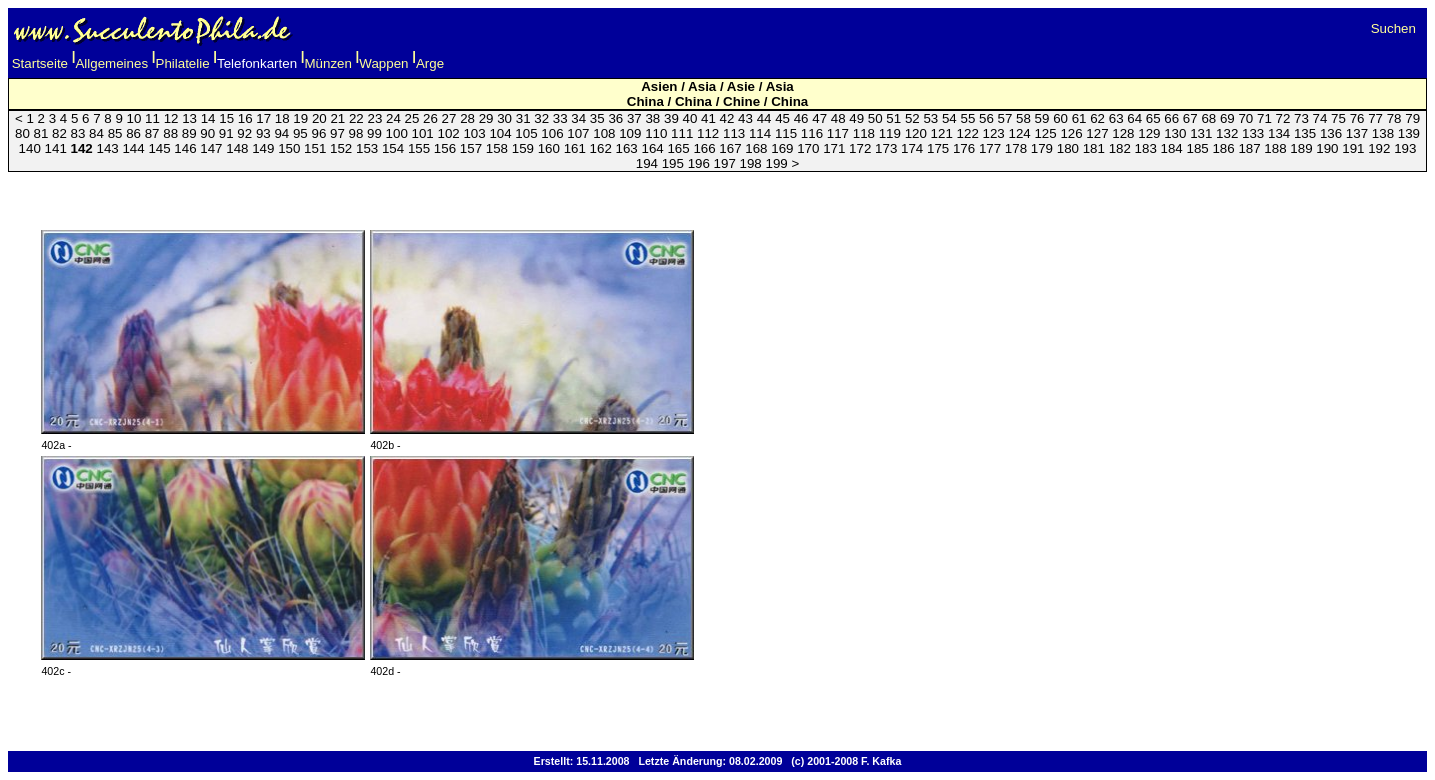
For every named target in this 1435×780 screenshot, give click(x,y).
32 (541, 118)
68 (1208, 118)
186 (1223, 148)
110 (656, 133)
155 (419, 148)
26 (430, 118)
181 (1094, 148)
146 (185, 148)
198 (751, 163)
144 (133, 148)
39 (671, 118)
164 (652, 148)
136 (1331, 133)
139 (1409, 133)
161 (575, 148)
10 (134, 118)
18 (282, 118)
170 (808, 148)
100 (397, 133)
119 (890, 133)
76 (1357, 118)
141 (56, 148)
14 (208, 118)
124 (1019, 133)
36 (615, 118)
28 (467, 118)
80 (22, 133)
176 (964, 148)
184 (1172, 148)
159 (523, 148)
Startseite (40, 63)
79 (1412, 118)
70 (1245, 118)
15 (226, 118)
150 (289, 148)
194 (647, 163)
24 (393, 118)
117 (838, 133)
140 (30, 148)
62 (1097, 118)
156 (445, 148)
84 (96, 133)
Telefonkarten (257, 63)
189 (1301, 148)
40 (690, 118)
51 (893, 118)
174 (912, 148)
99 (374, 133)
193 (1405, 148)
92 (244, 133)
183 (1146, 148)
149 (263, 148)
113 (734, 133)
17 (263, 118)
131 (1201, 133)
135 (1305, 133)
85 (115, 133)
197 (725, 163)
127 (1097, 133)
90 (207, 133)
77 (1375, 118)
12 (171, 118)
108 (604, 133)
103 (474, 133)
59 (1042, 118)
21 (337, 118)
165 (678, 148)
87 (152, 133)
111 (682, 133)
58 (1023, 118)
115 (786, 133)
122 (968, 133)
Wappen (383, 63)
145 (159, 148)
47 (819, 118)
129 (1149, 133)
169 (782, 148)
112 (708, 133)
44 (764, 118)
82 (59, 133)
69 (1227, 118)
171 (834, 148)
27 (449, 118)
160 (549, 148)
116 (812, 133)
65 (1153, 118)
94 (281, 133)
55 (967, 118)
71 (1264, 118)
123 (994, 133)
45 (782, 118)
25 (412, 118)
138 (1383, 133)
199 (777, 163)
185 (1198, 148)
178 (1016, 148)
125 (1045, 133)
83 (78, 133)
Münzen (328, 63)
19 (300, 118)
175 (938, 148)
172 (860, 148)
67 (1190, 118)
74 (1320, 118)
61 (1079, 118)
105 (526, 133)
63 (1116, 118)
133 (1253, 133)
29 (486, 118)
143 (107, 148)
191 (1353, 148)
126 (1071, 133)
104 (500, 133)
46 (801, 118)
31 (523, 118)
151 (315, 148)
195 (673, 163)
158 (497, 148)
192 (1379, 148)
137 (1357, 133)
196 (699, 163)
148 (237, 148)
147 (211, 148)
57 (1005, 118)
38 (652, 118)
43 (745, 118)
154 (393, 148)
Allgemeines (111, 63)
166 (704, 148)
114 (760, 133)
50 (875, 118)
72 (1283, 118)
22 (356, 118)
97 (337, 133)
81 (41, 133)
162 (601, 148)
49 (856, 118)
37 (634, 118)
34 (578, 118)
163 (627, 148)
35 (597, 118)
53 (930, 118)
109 (630, 133)
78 (1394, 118)
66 (1171, 118)
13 (189, 118)
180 (1068, 148)
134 (1279, 133)
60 (1060, 118)
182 (1120, 148)
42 (727, 118)
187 (1249, 148)
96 (318, 133)
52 (912, 118)
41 (708, 118)
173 (886, 148)
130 (1175, 133)
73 (1301, 118)
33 (560, 118)
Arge (430, 63)
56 (986, 118)
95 (300, 133)
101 (423, 133)
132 (1227, 133)
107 (578, 133)
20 (319, 118)
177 (990, 148)
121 (942, 133)
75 (1338, 118)
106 (552, 133)
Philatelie (183, 63)
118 (864, 133)
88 (170, 133)
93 (263, 133)
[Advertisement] (718, 189)
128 (1123, 133)
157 (471, 148)
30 (504, 118)
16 (245, 118)
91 (226, 133)
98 (356, 133)
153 (367, 148)
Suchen (1393, 28)
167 (730, 148)
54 (949, 118)
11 (152, 118)
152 (341, 148)
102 (449, 133)
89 (189, 133)
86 (133, 133)
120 (916, 133)
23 (374, 118)
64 (1134, 118)
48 (838, 118)
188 (1275, 148)
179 (1042, 148)
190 (1327, 148)
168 (756, 148)
